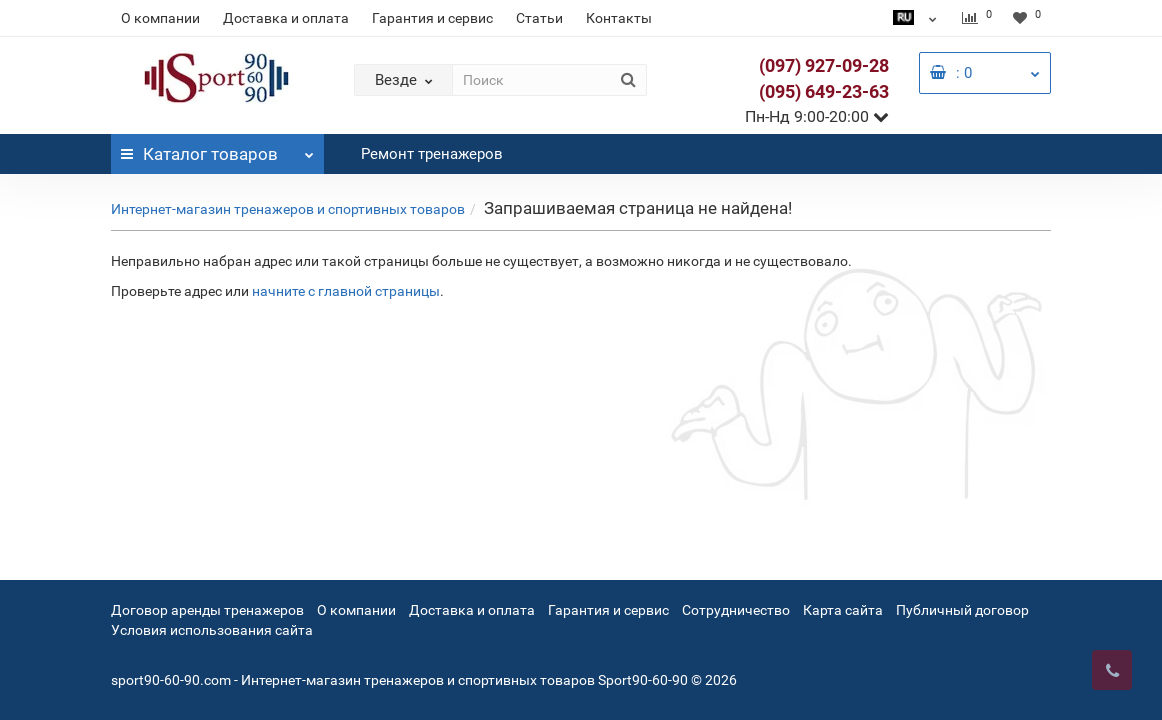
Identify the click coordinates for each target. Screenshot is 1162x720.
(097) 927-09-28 (824, 65)
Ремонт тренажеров (432, 154)
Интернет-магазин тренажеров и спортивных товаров (288, 209)
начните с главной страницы (346, 291)
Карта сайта (843, 610)
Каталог (217, 149)
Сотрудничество (736, 610)
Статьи (539, 18)
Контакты (619, 18)
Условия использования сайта (212, 630)
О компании (160, 18)
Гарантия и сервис (432, 18)
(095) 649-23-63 (824, 91)
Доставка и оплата (286, 18)
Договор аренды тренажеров (207, 610)
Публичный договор (962, 610)
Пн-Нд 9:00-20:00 (817, 116)
